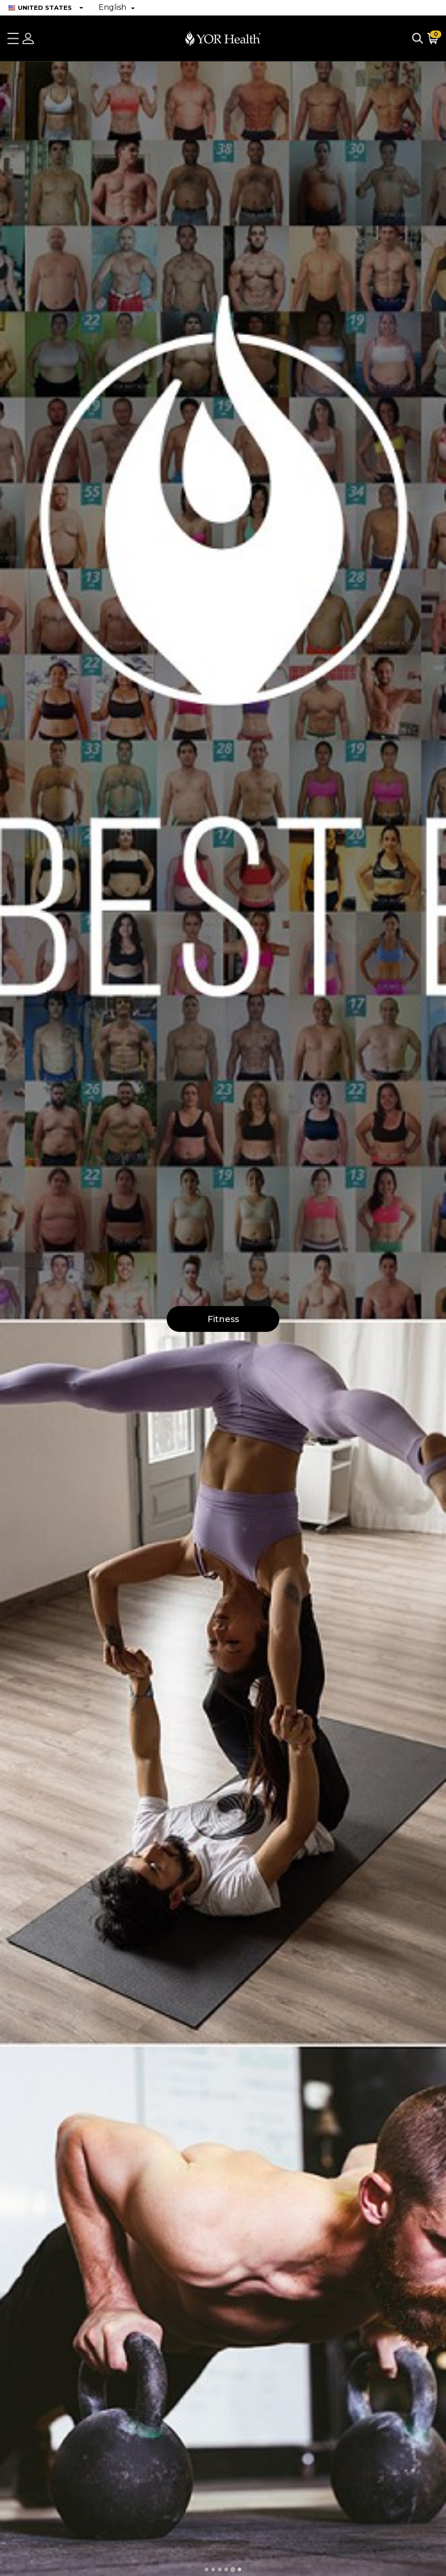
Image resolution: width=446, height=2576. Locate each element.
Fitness (223, 1319)
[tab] (206, 2569)
